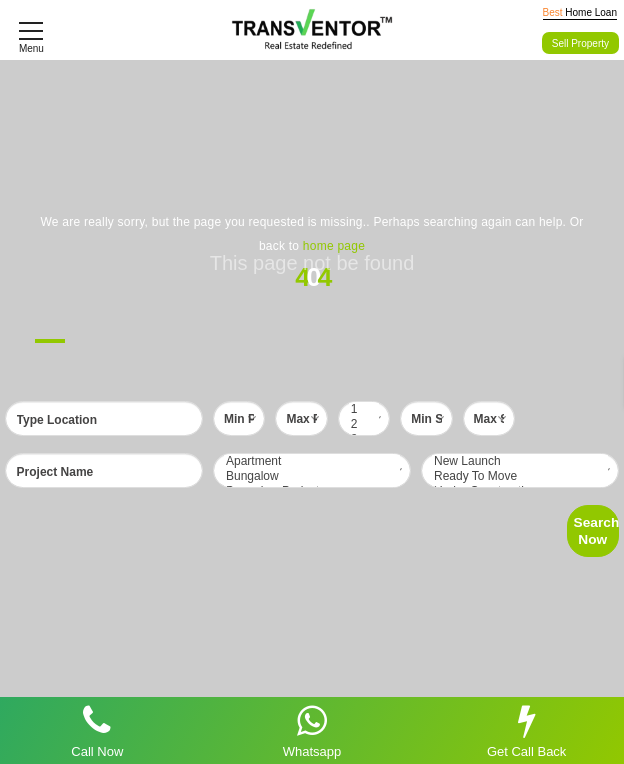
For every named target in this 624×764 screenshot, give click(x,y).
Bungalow (312, 476)
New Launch (520, 461)
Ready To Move (520, 476)
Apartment (312, 461)
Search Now (596, 530)
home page (334, 246)
